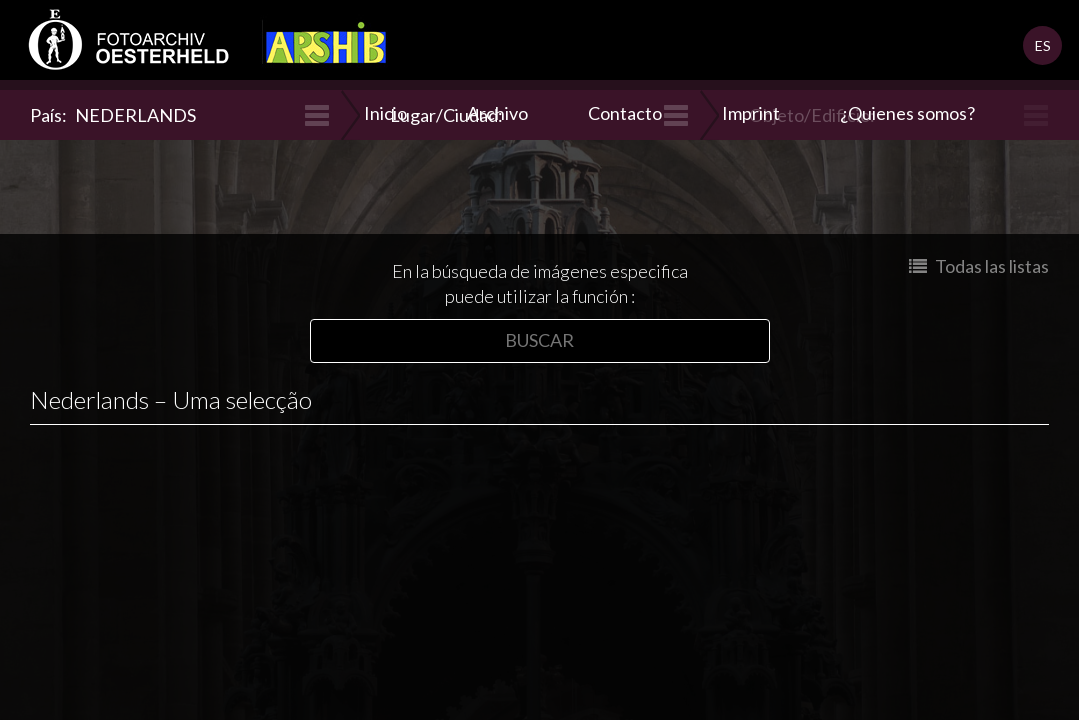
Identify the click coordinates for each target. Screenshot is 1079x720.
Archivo (497, 113)
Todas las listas (979, 266)
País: (113, 115)
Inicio (385, 113)
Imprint (751, 113)
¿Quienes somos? (907, 113)
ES (1043, 45)
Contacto (625, 113)
